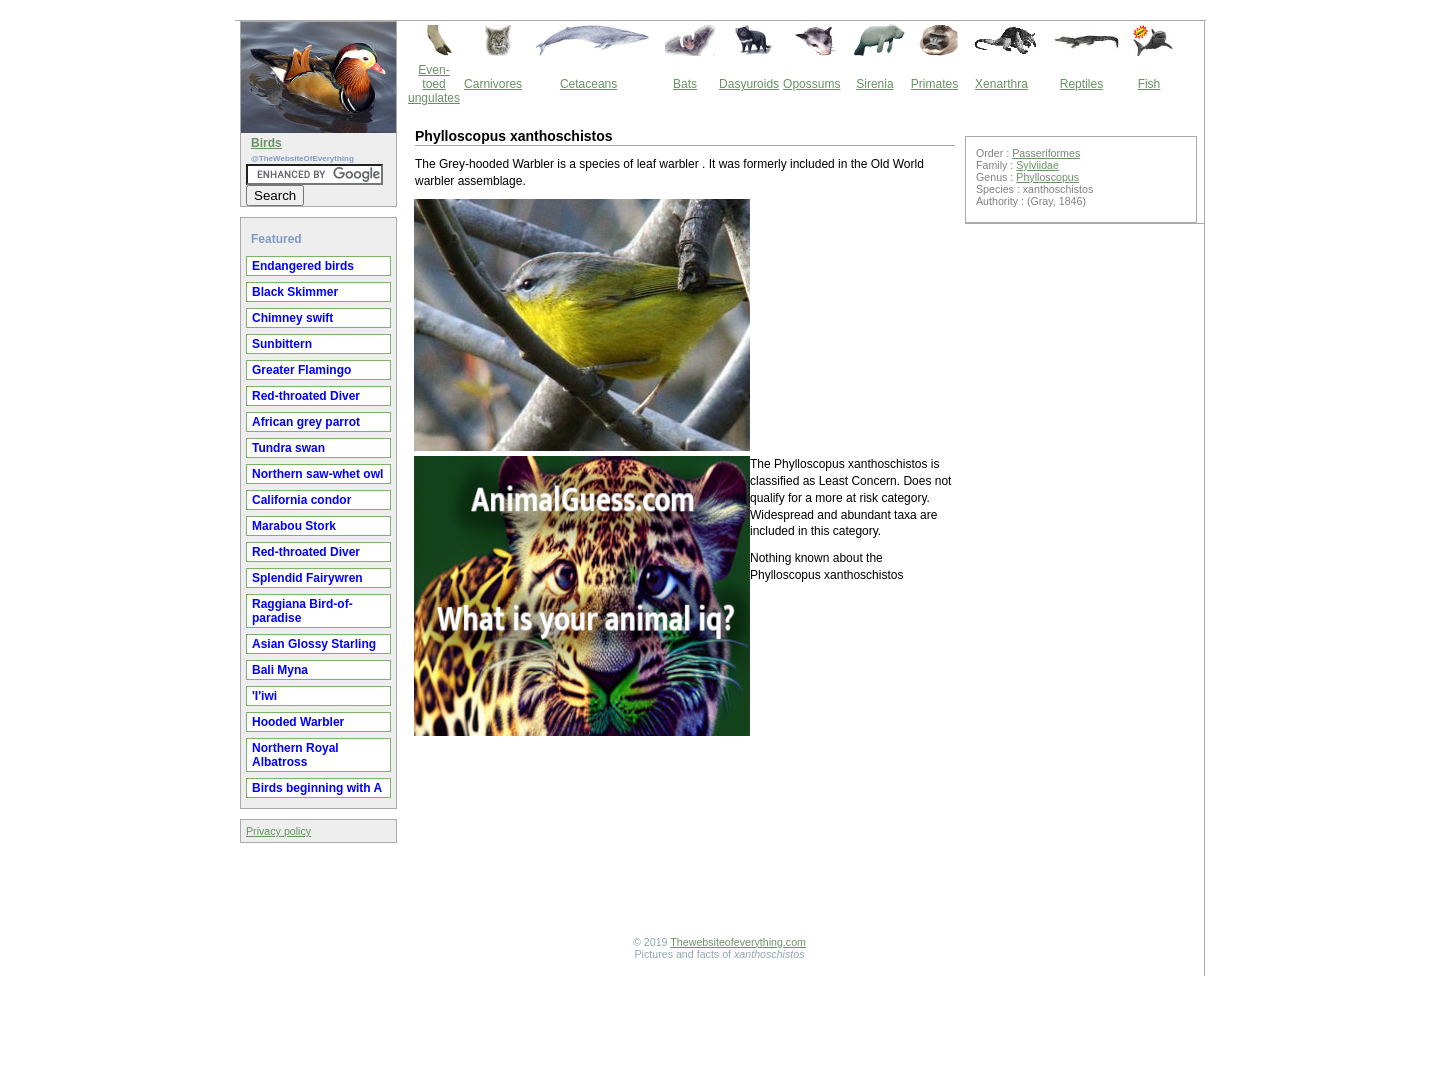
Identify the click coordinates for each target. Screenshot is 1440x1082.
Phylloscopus (1047, 177)
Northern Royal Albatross (295, 755)
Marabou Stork (294, 526)
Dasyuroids (749, 84)
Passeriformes (1046, 153)
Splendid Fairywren (307, 578)
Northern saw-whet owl (317, 474)
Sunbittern (282, 344)
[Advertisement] (685, 909)
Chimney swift (292, 318)
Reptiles (1081, 84)
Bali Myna (280, 670)
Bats (685, 84)
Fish (1149, 84)
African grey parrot (306, 422)
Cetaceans (588, 84)
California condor (301, 500)
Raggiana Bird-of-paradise (302, 611)
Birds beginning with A (317, 788)
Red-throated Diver (306, 396)
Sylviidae (1037, 165)
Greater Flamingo (301, 370)
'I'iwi (264, 696)
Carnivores (493, 84)
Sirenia (874, 84)
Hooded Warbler (298, 722)
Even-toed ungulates (434, 84)
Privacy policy (278, 831)
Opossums (811, 84)
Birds (266, 143)
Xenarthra (1001, 84)
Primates (934, 84)
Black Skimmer (295, 292)
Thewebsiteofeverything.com (738, 942)
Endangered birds (303, 266)
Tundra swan (288, 448)
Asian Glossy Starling (314, 644)
